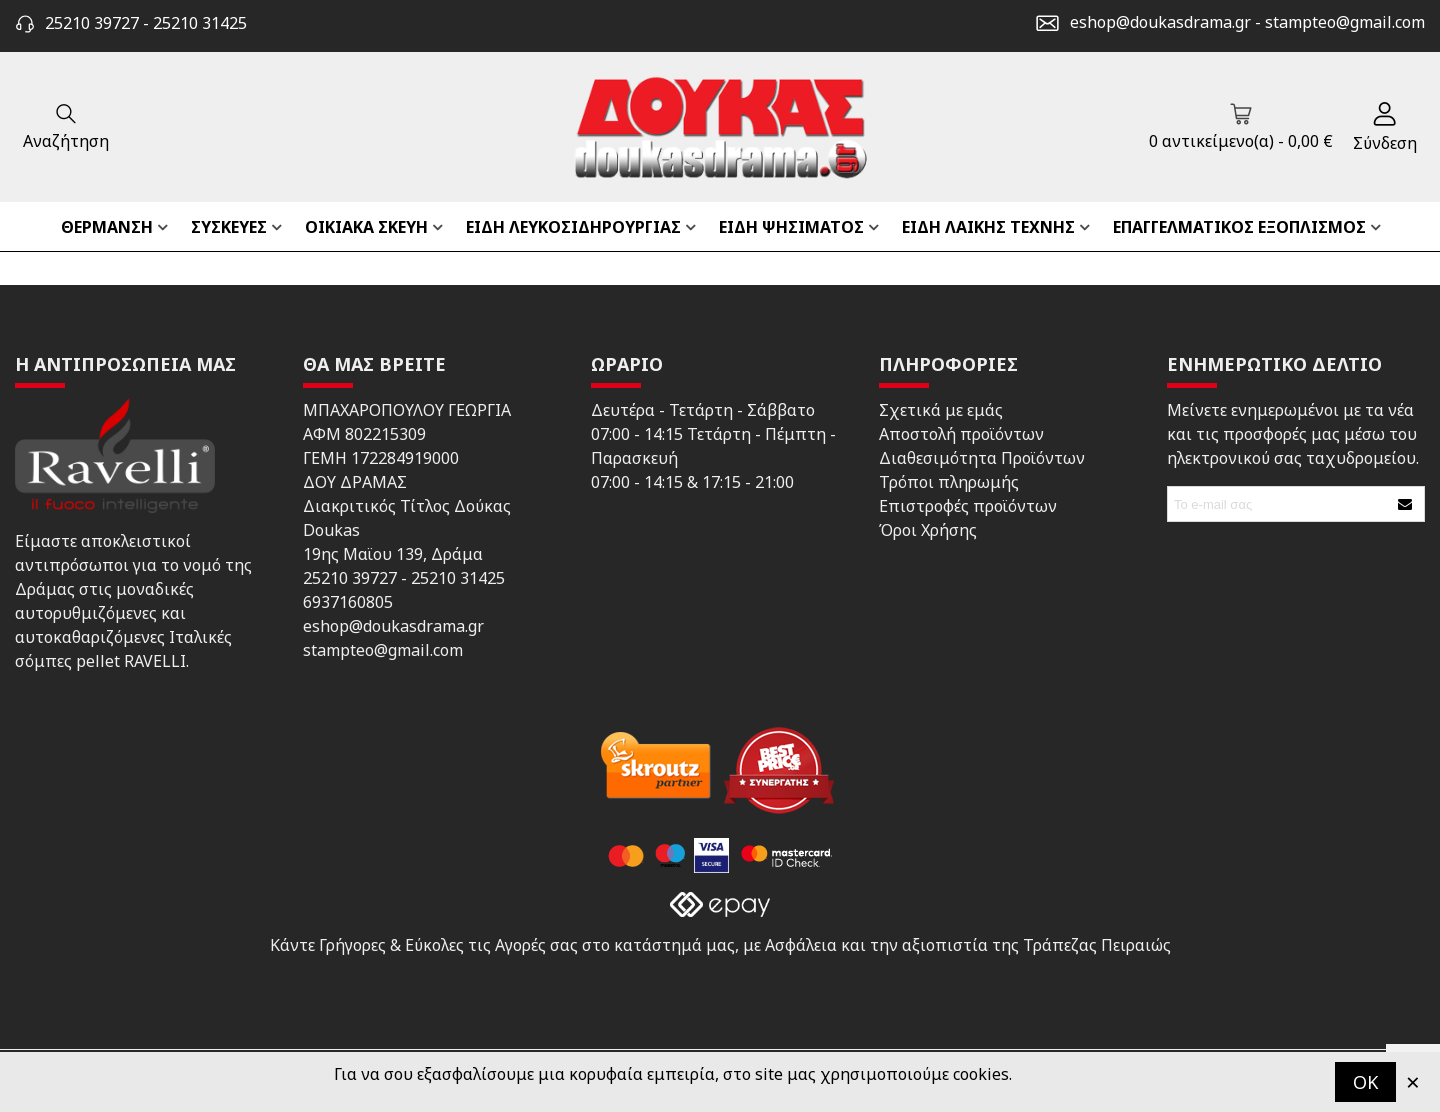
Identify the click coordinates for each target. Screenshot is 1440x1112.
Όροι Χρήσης (928, 530)
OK (1365, 1082)
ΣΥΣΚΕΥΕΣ (229, 227)
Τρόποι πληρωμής (949, 482)
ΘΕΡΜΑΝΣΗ (107, 227)
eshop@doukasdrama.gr (1160, 22)
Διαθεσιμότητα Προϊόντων (982, 458)
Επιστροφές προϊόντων (968, 506)
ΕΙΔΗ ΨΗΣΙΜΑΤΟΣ (791, 227)
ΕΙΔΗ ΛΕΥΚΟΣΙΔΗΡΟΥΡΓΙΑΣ (573, 227)
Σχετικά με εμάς (941, 410)
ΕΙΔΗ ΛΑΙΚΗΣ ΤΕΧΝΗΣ (988, 227)
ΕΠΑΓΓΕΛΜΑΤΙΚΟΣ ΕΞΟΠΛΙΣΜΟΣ (1239, 227)
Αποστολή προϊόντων (961, 434)
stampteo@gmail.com (1345, 22)
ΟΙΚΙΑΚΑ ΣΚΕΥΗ (366, 227)
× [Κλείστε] (1413, 1081)
